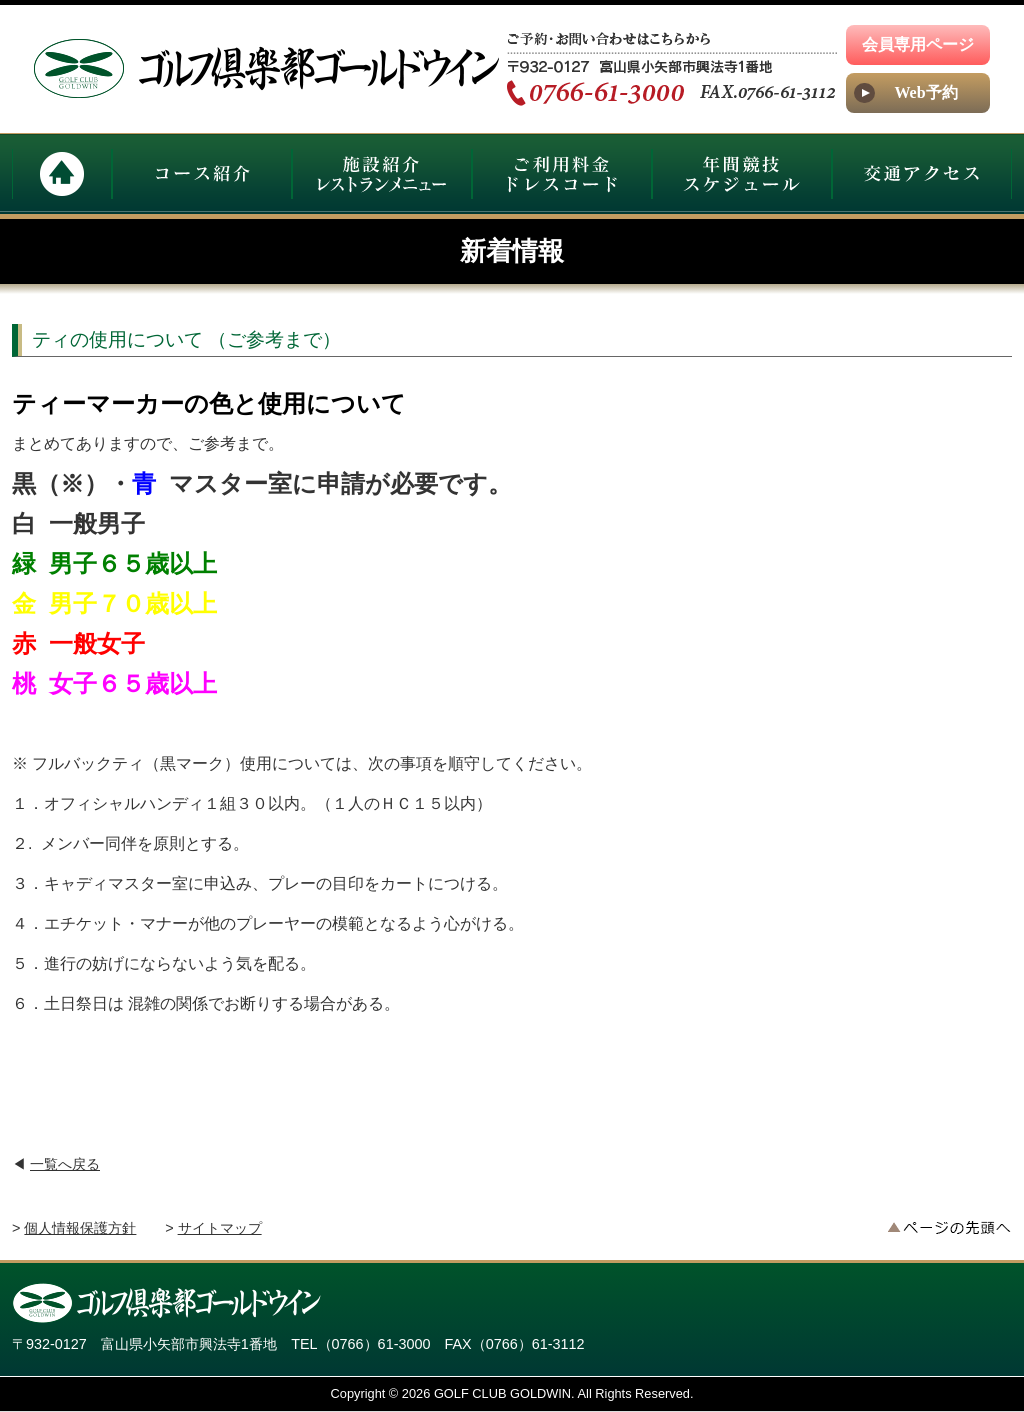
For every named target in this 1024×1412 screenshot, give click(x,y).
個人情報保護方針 (80, 1228)
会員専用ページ (918, 44)
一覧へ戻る (65, 1164)
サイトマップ (220, 1228)
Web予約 (925, 92)
